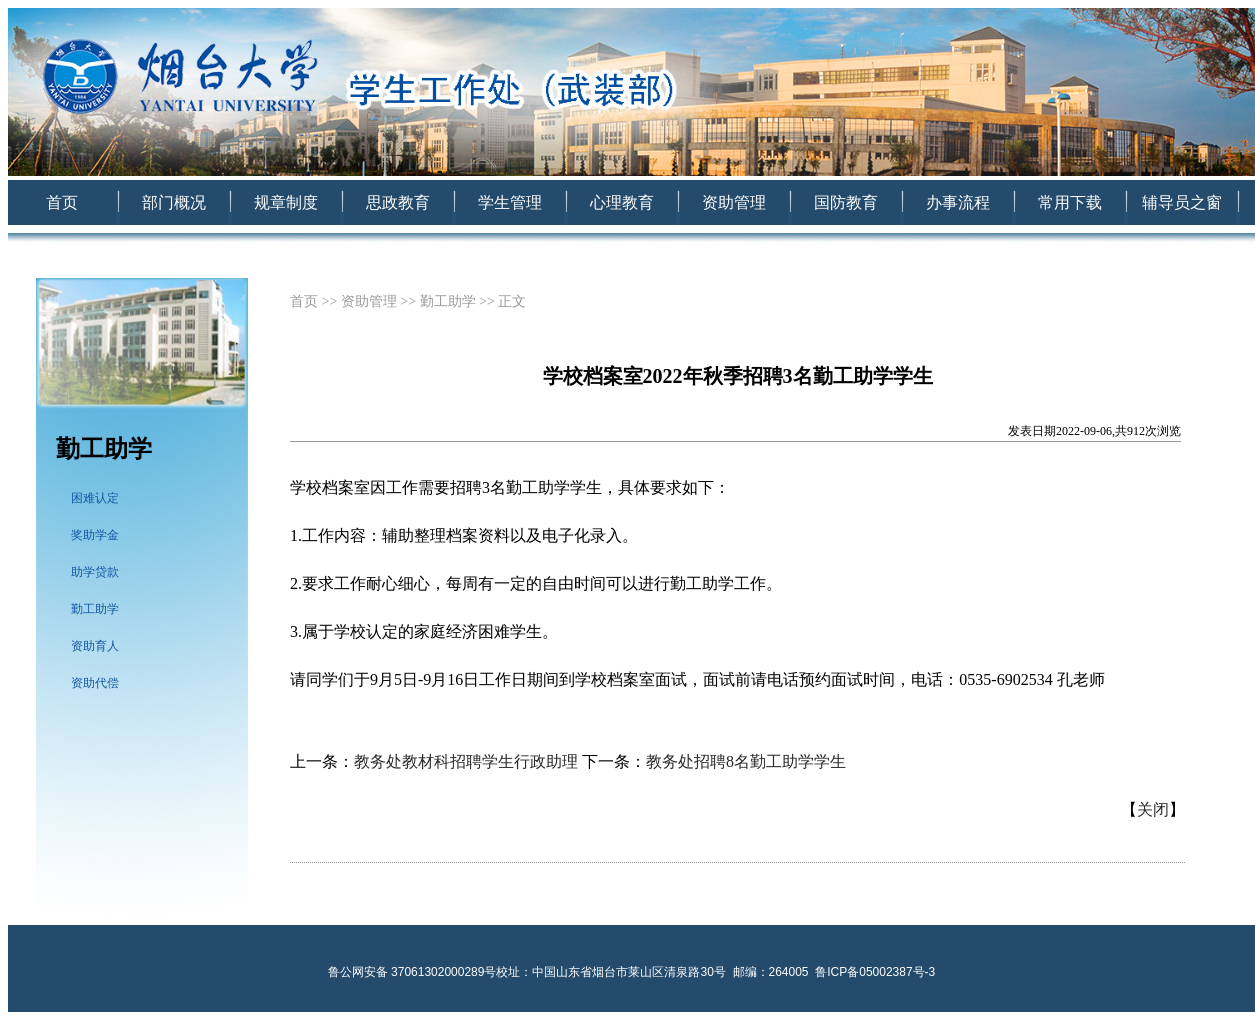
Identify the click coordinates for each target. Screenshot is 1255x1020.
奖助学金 (95, 535)
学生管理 (510, 202)
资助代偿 (95, 683)
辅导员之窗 (1182, 202)
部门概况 (174, 202)
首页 (62, 202)
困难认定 (95, 498)
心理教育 (622, 202)
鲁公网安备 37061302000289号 (412, 972)
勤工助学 (95, 609)
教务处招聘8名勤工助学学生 (746, 761)
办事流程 (958, 202)
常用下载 (1070, 202)
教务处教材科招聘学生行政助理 (466, 761)
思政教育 (398, 202)
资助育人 (95, 646)
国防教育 (846, 202)
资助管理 (734, 202)
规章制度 (286, 202)
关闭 (1153, 809)
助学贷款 (95, 572)
